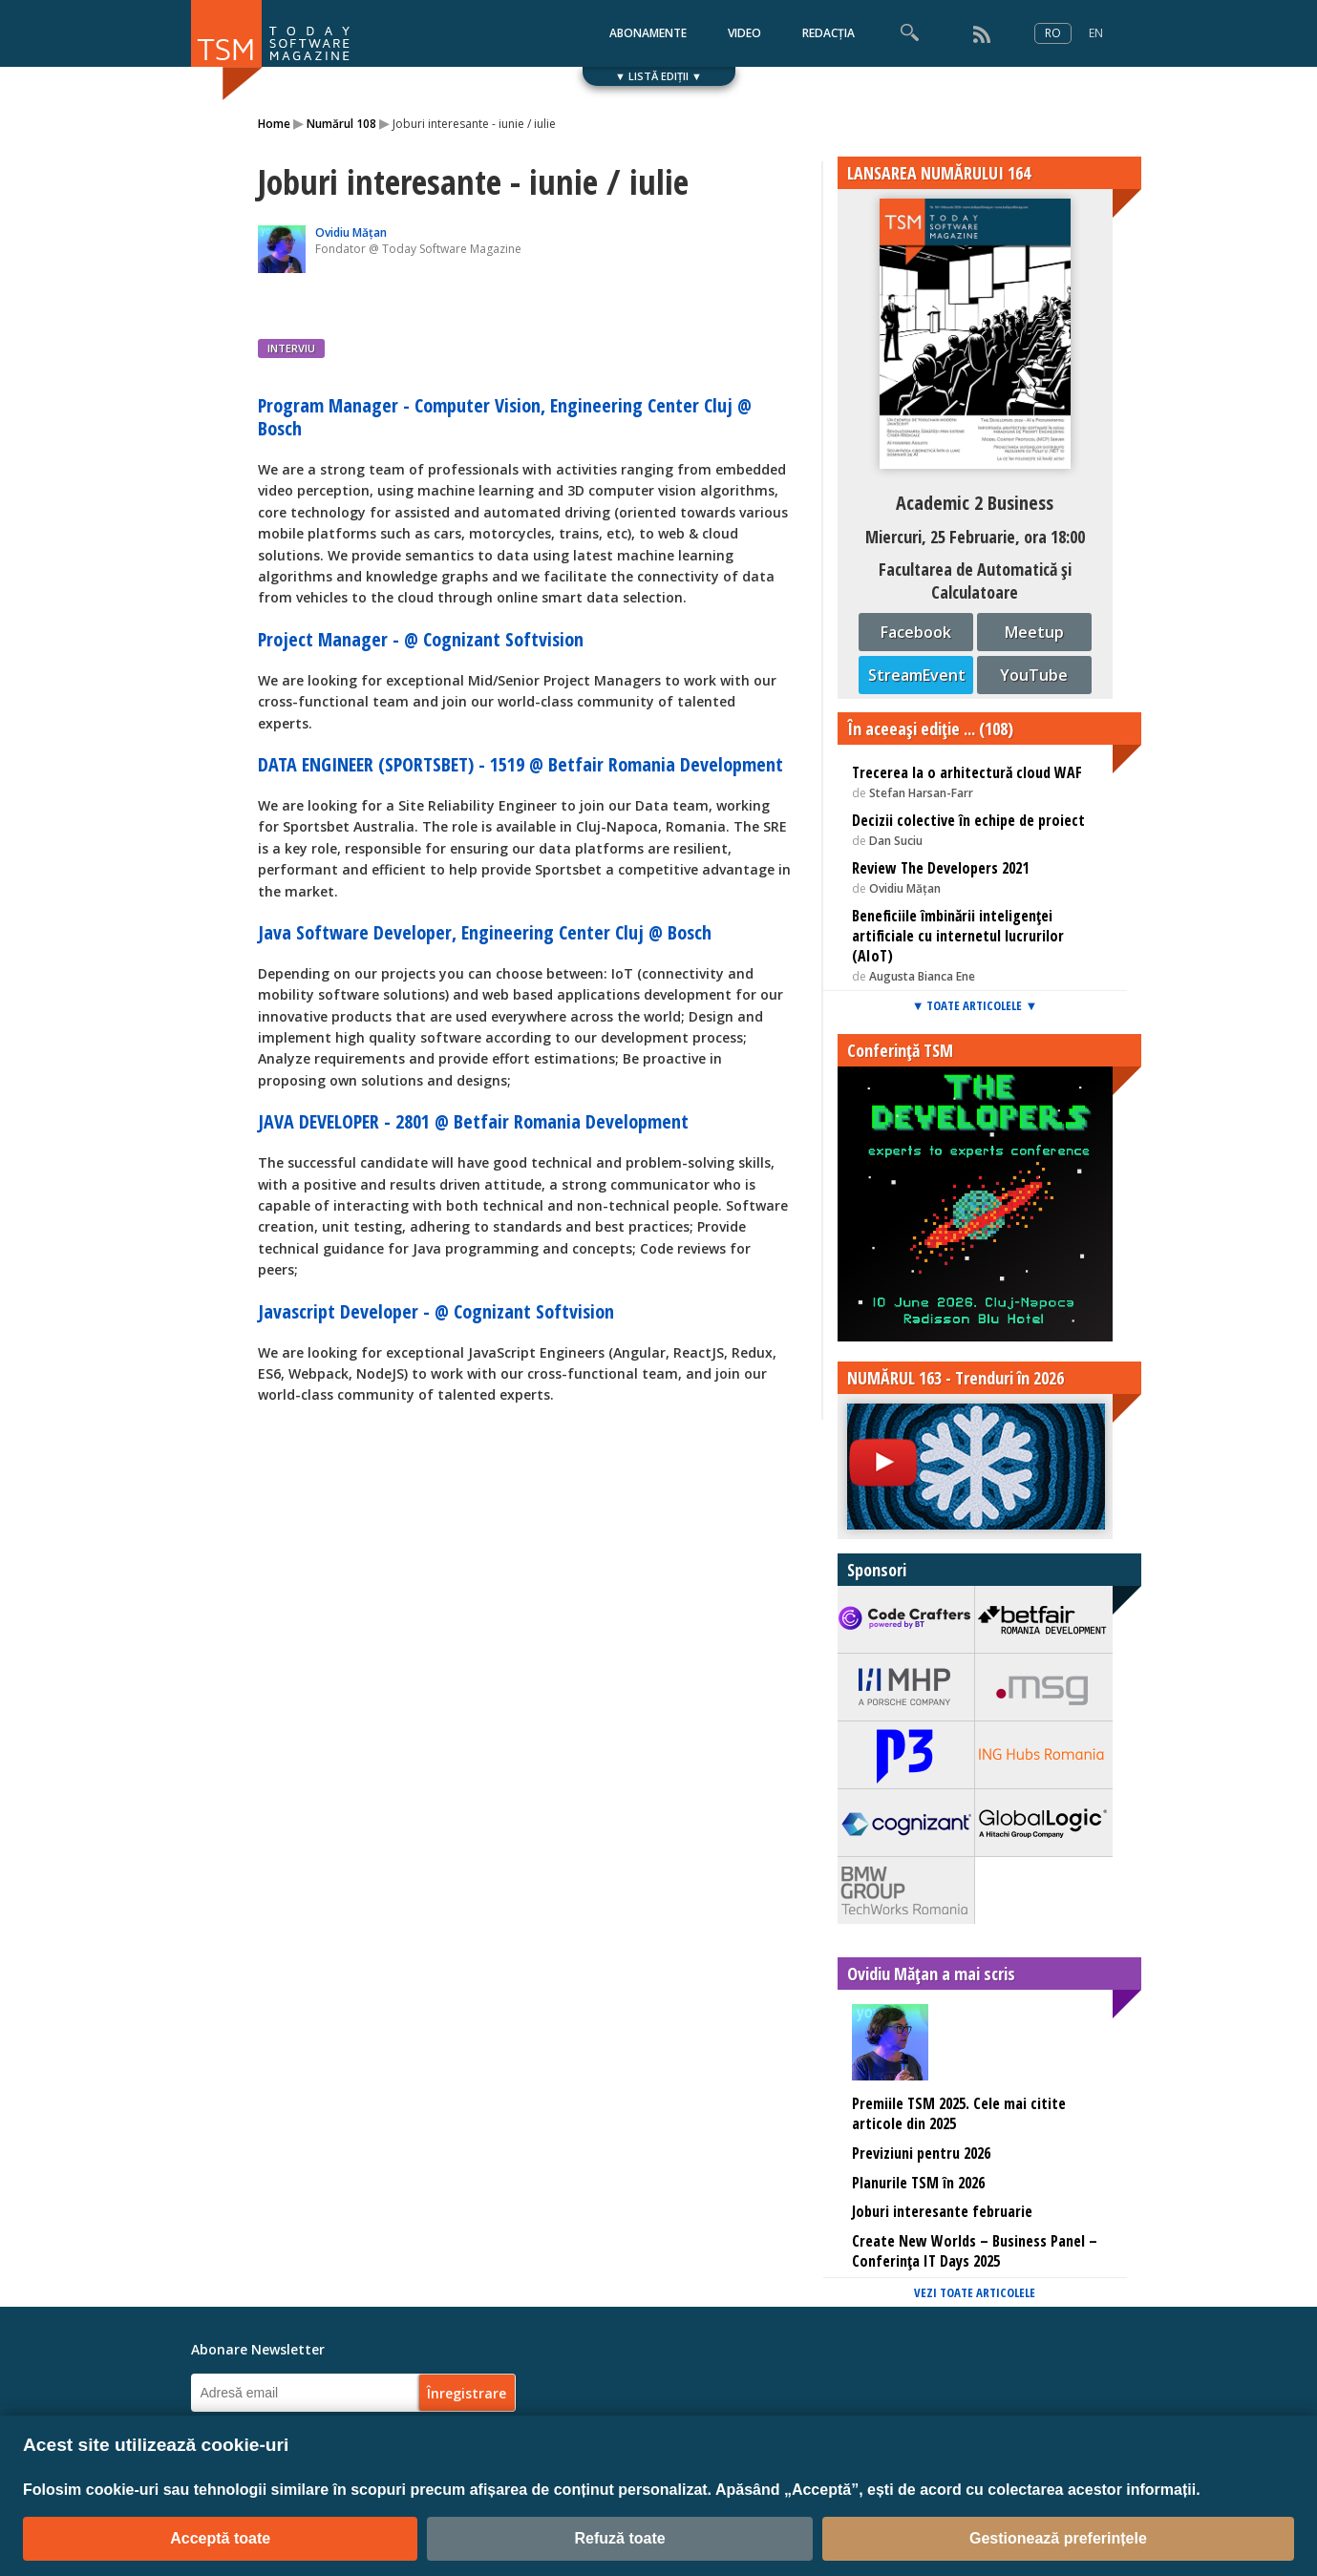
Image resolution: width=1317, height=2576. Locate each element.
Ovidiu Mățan (351, 232)
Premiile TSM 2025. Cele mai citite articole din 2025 (959, 2113)
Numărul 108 (341, 124)
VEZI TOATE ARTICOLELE (974, 2292)
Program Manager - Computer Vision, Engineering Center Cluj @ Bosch (505, 416)
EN (1096, 33)
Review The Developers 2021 (940, 867)
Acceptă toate (220, 2538)
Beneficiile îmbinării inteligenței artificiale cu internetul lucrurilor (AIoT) (958, 935)
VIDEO (744, 33)
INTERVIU (291, 348)
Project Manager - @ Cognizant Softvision (421, 639)
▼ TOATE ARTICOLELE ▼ (975, 1005)
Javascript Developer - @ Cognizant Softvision (436, 1311)
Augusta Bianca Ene (922, 976)
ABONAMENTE (648, 33)
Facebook (916, 632)
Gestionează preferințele (1058, 2538)
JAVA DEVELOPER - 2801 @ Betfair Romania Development (473, 1121)
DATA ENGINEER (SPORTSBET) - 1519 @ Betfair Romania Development (520, 764)
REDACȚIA (828, 33)
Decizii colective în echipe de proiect (968, 820)
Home (274, 124)
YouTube (1034, 675)
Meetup (1034, 632)
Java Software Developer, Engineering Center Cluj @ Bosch (485, 932)
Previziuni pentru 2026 (921, 2153)
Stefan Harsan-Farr (921, 793)
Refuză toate (619, 2538)
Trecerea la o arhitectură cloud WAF (967, 772)
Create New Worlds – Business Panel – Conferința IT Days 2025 (974, 2250)
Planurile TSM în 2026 (918, 2182)
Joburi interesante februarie (942, 2211)
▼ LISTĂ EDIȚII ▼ (658, 76)
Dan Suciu (896, 841)
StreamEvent (917, 675)
